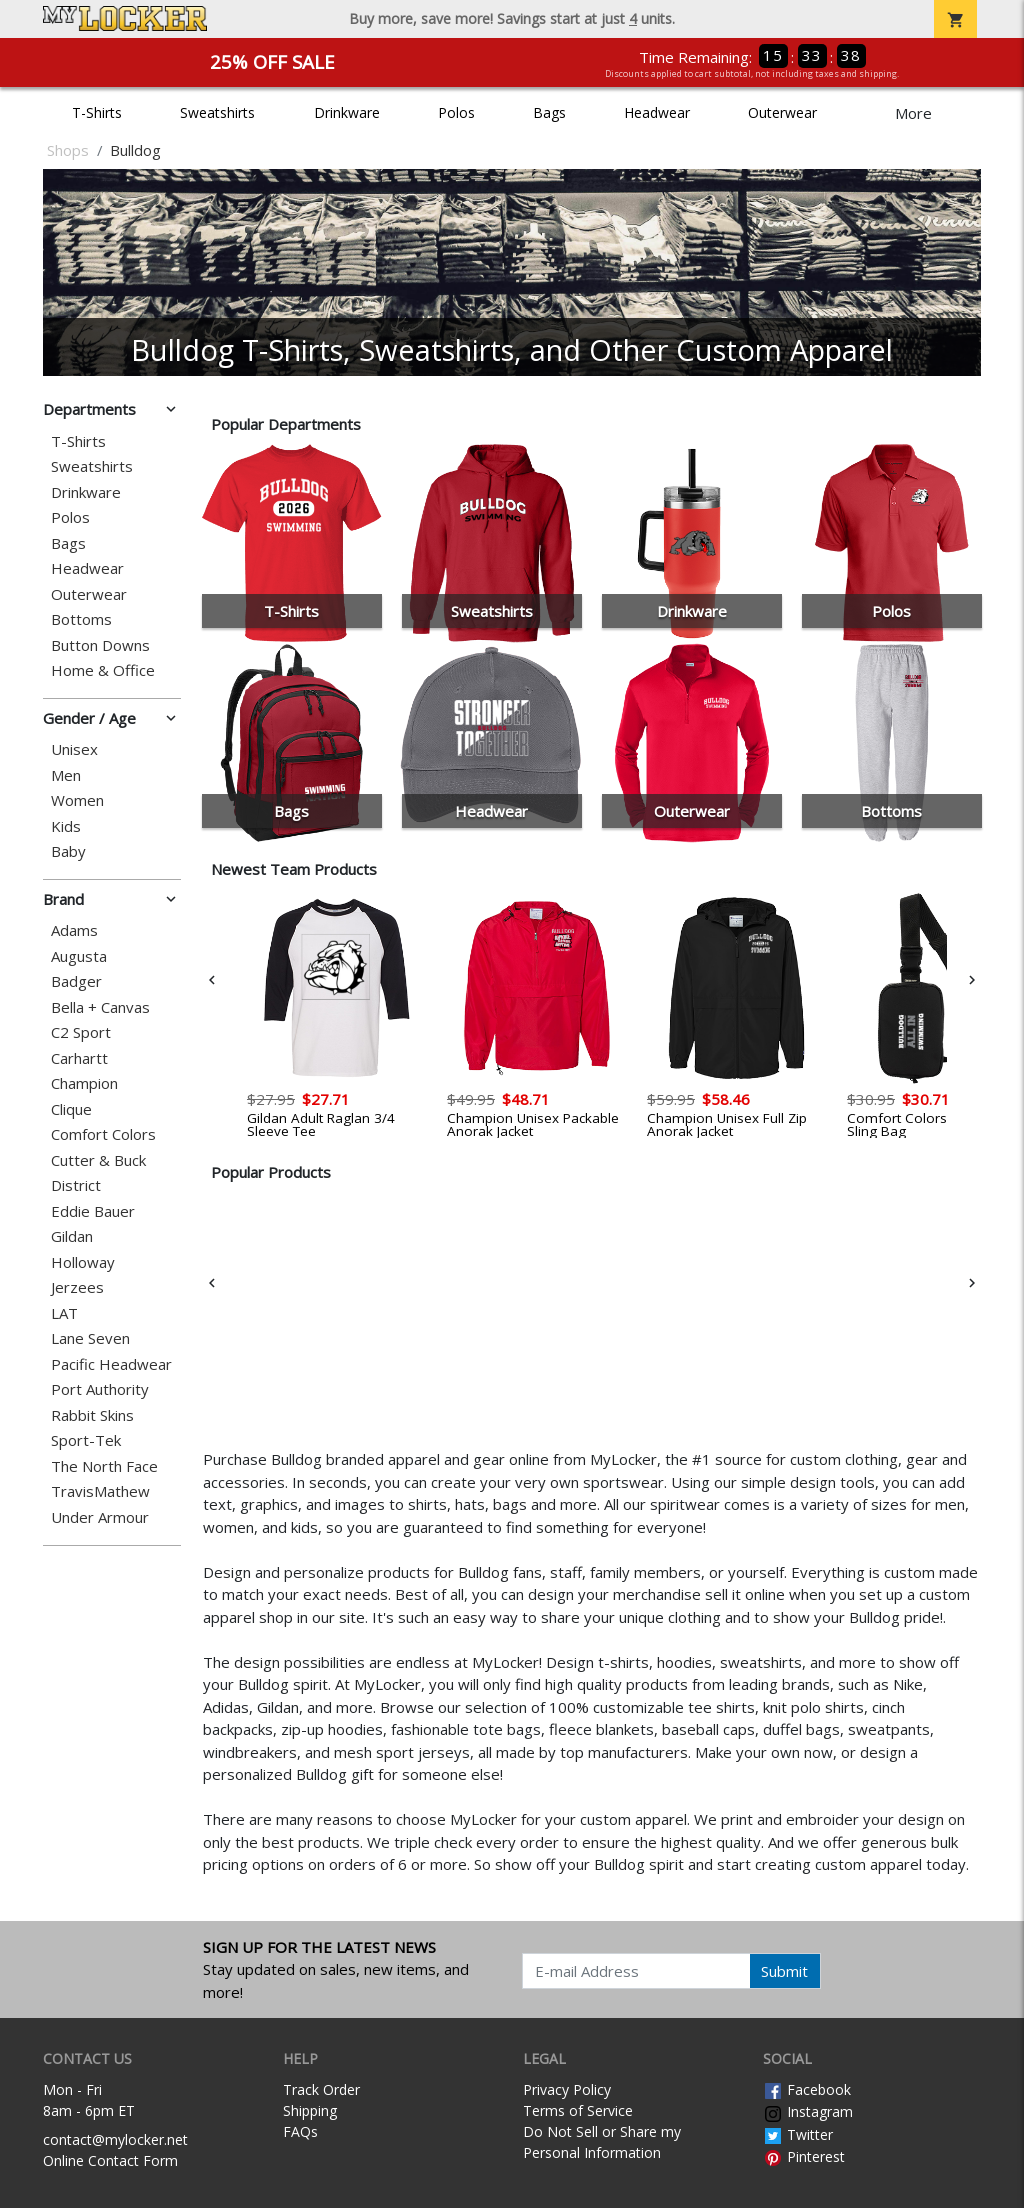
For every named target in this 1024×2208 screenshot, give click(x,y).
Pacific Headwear (111, 1364)
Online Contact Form (110, 2160)
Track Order (321, 2089)
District (76, 1185)
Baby (68, 851)
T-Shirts (97, 112)
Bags (549, 112)
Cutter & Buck (98, 1160)
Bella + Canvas (100, 1007)
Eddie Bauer (93, 1211)
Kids (66, 826)
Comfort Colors (103, 1134)
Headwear (657, 112)
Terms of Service (578, 2110)
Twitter (798, 2134)
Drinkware (347, 112)
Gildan (72, 1236)
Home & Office (103, 670)
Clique (71, 1109)
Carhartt (79, 1058)
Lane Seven (90, 1338)
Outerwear (782, 112)
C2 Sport (81, 1032)
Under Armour (100, 1517)
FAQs (300, 2131)
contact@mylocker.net (115, 2139)
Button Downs (100, 645)
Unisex (74, 749)
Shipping (310, 2110)
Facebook (807, 2089)
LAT (64, 1313)
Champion (84, 1083)
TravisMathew (100, 1491)
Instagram (808, 2111)
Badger (76, 981)
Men (66, 775)
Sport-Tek (86, 1440)
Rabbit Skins (92, 1415)
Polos (456, 112)
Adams (74, 930)
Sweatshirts (217, 112)
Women (77, 800)
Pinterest (804, 2156)
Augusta (79, 956)
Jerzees (77, 1287)
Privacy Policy (567, 2089)
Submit (784, 1971)
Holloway (83, 1262)
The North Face (104, 1466)
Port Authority (100, 1389)
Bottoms (81, 619)
